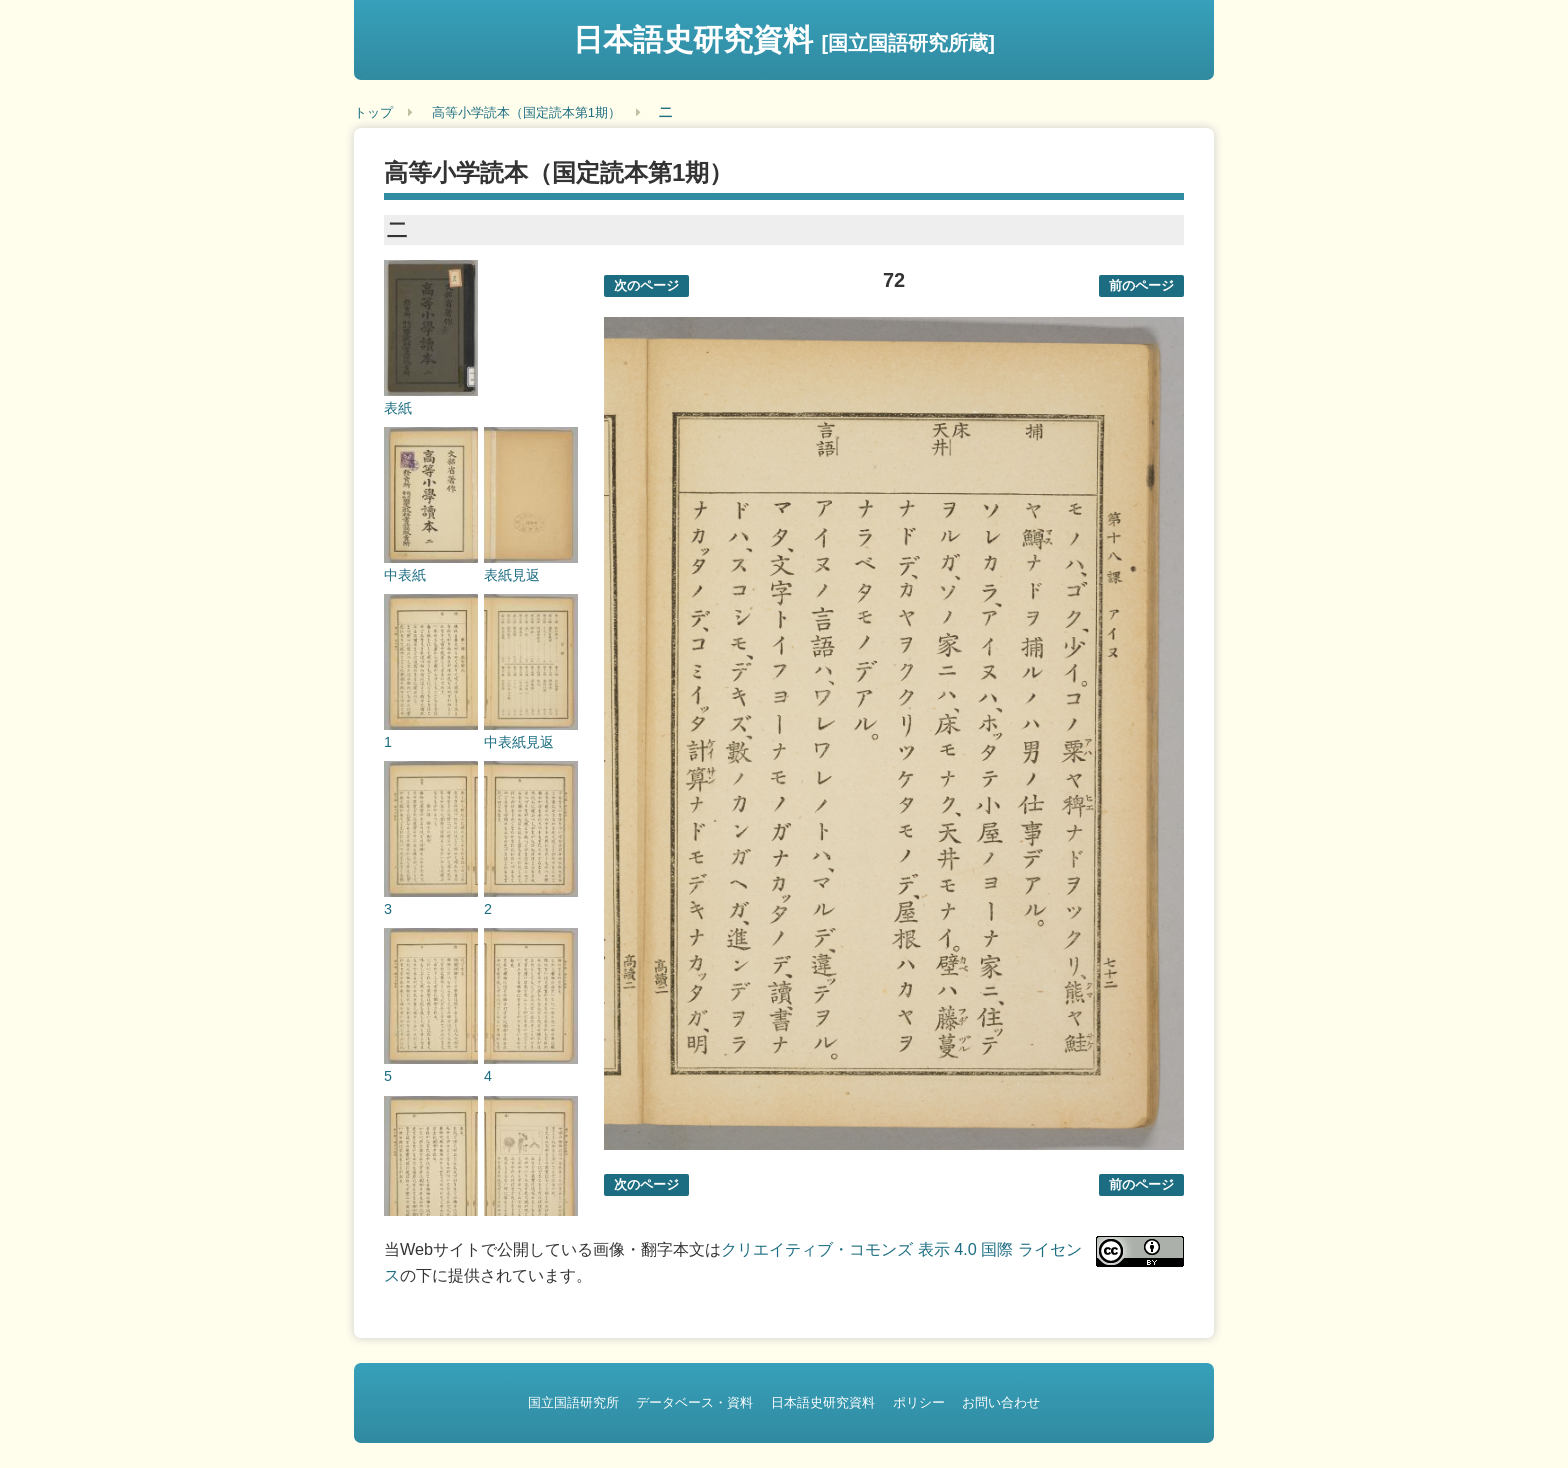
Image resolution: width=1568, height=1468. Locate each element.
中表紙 (405, 575)
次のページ (646, 285)
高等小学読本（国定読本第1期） (526, 112)
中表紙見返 (519, 742)
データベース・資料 (694, 1402)
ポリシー (919, 1402)
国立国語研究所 (573, 1402)
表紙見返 (512, 575)
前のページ (1141, 285)
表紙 (398, 408)
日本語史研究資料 (784, 39)
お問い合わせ (1001, 1402)
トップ (373, 112)
